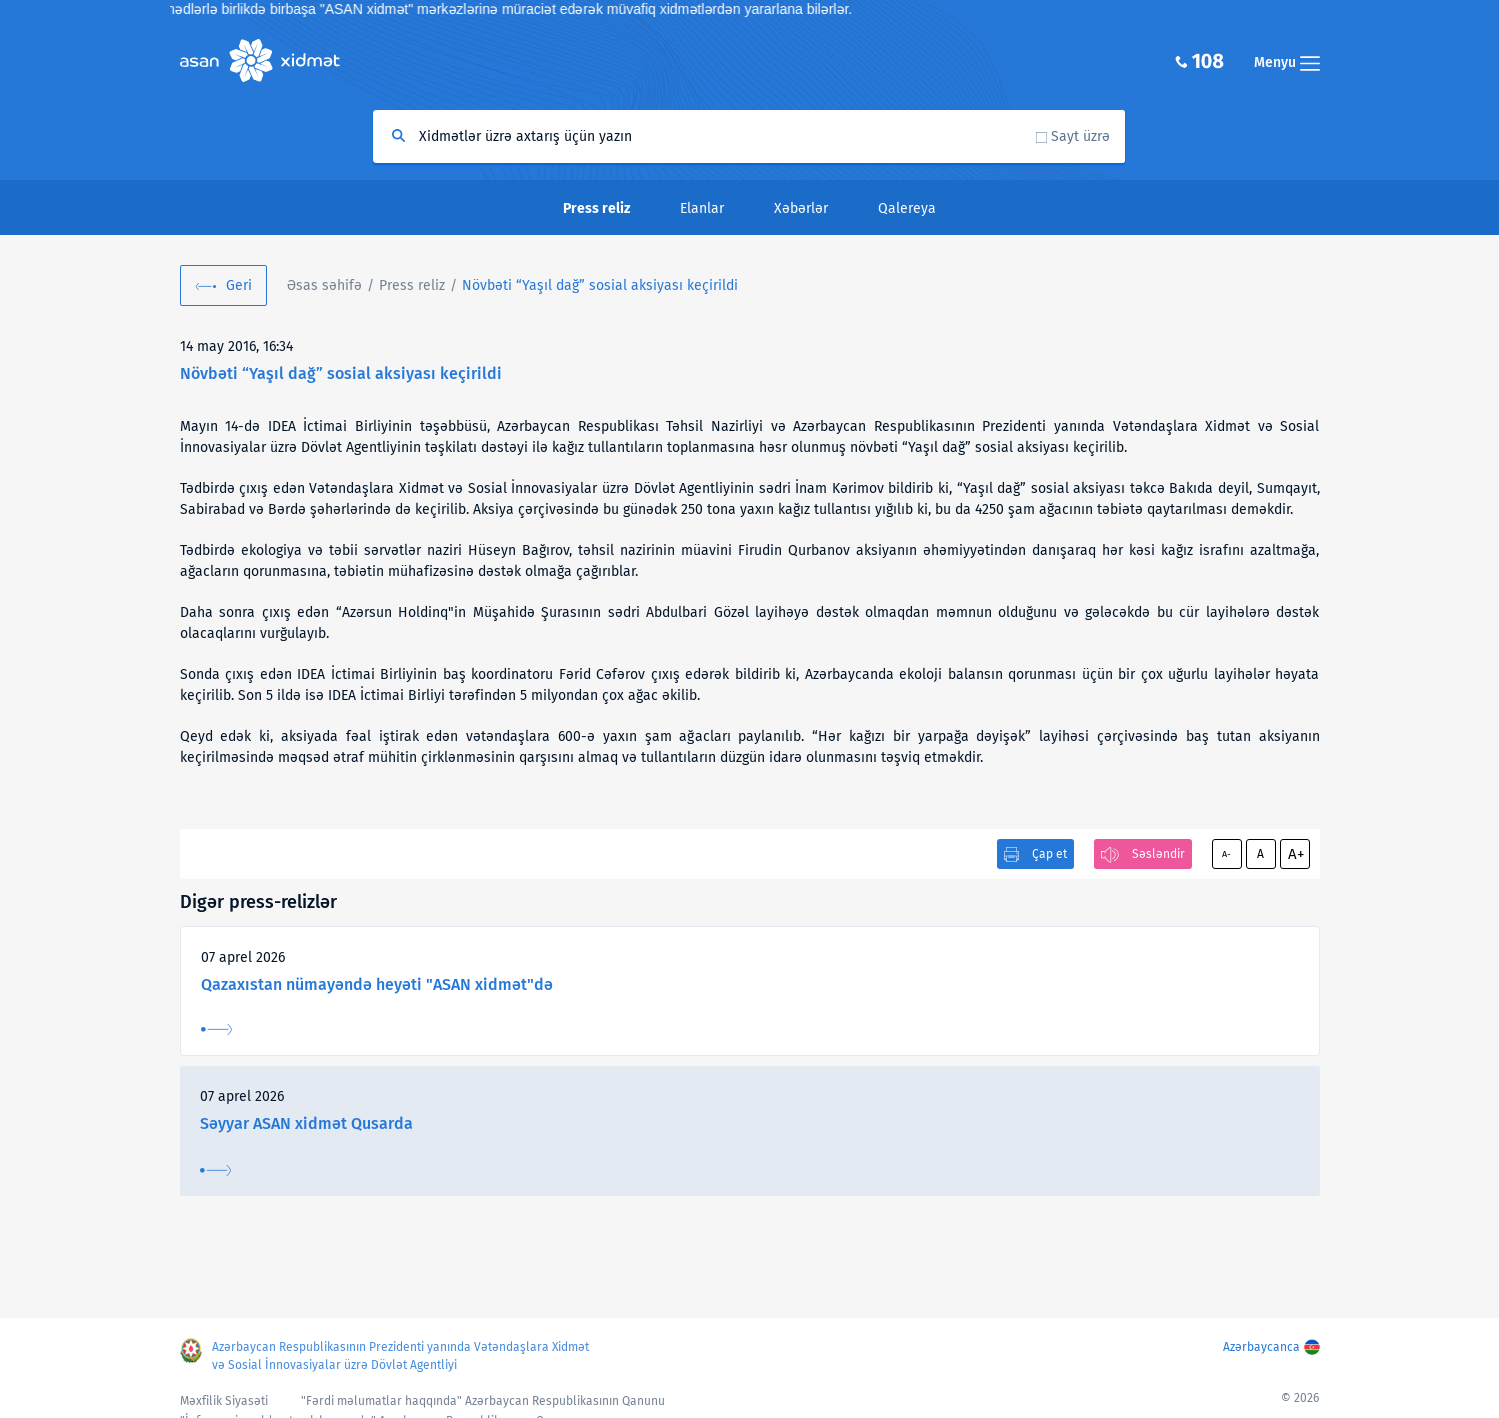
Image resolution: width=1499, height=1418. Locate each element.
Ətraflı (216, 1029)
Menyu (1287, 62)
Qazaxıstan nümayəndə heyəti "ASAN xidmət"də (377, 984)
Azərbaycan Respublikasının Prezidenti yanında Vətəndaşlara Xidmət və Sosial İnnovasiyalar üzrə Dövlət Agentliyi (400, 1356)
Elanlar (702, 208)
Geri (239, 285)
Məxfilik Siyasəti (224, 1401)
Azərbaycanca (1261, 1347)
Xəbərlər (801, 208)
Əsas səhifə (324, 285)
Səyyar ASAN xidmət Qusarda (306, 1123)
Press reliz (412, 285)
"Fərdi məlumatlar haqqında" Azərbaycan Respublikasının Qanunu (483, 1401)
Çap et (1049, 854)
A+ (1296, 854)
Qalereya (907, 208)
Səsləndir (1158, 854)
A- (1226, 854)
